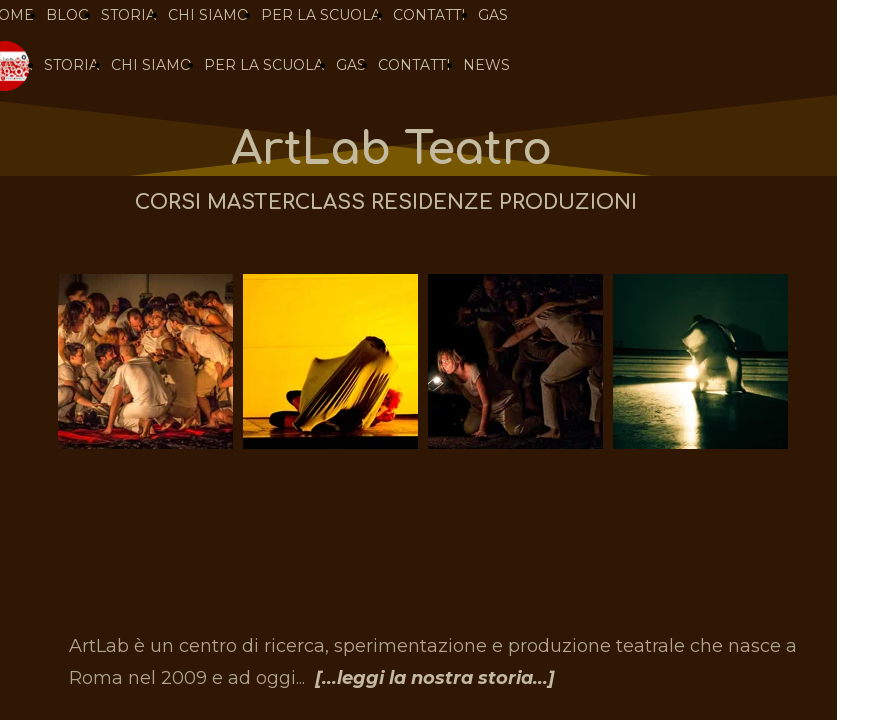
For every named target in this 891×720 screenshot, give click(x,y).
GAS (351, 65)
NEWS (486, 65)
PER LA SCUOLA (264, 65)
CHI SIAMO (151, 65)
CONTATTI (414, 65)
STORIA (71, 65)
